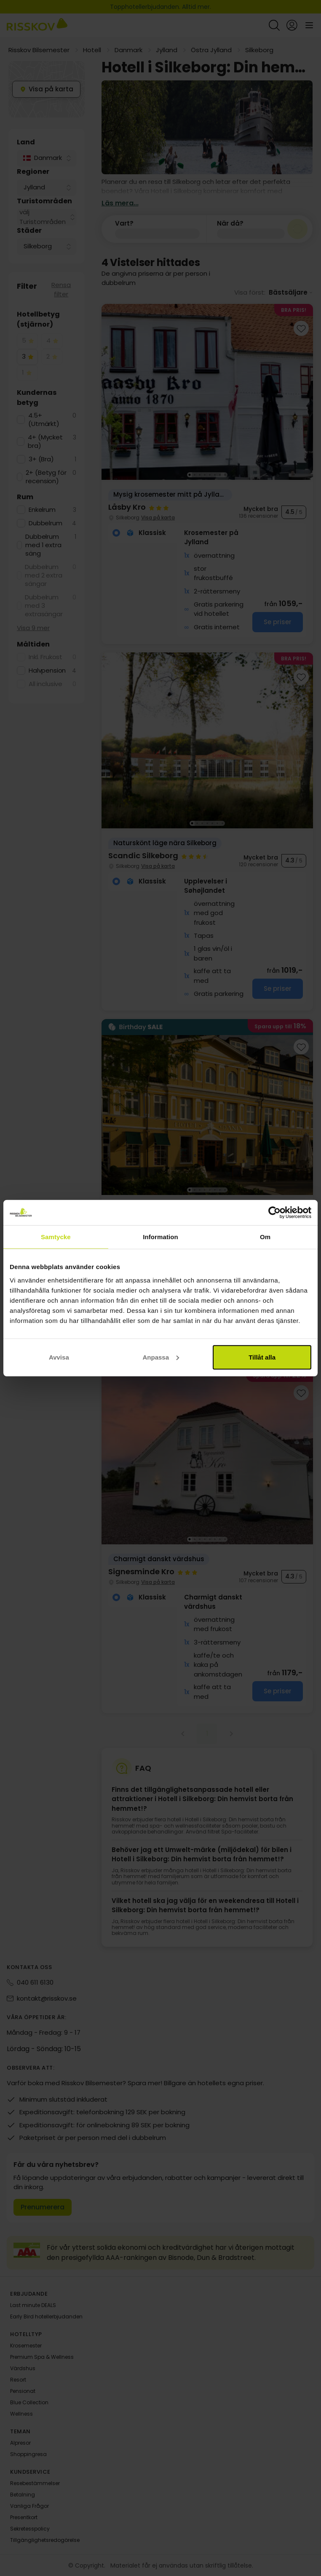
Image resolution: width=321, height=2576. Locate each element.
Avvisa (59, 1356)
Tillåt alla (262, 1356)
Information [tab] (160, 1236)
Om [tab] (265, 1236)
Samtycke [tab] (56, 1236)
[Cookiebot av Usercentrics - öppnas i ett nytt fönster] (274, 1212)
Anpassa (160, 1356)
